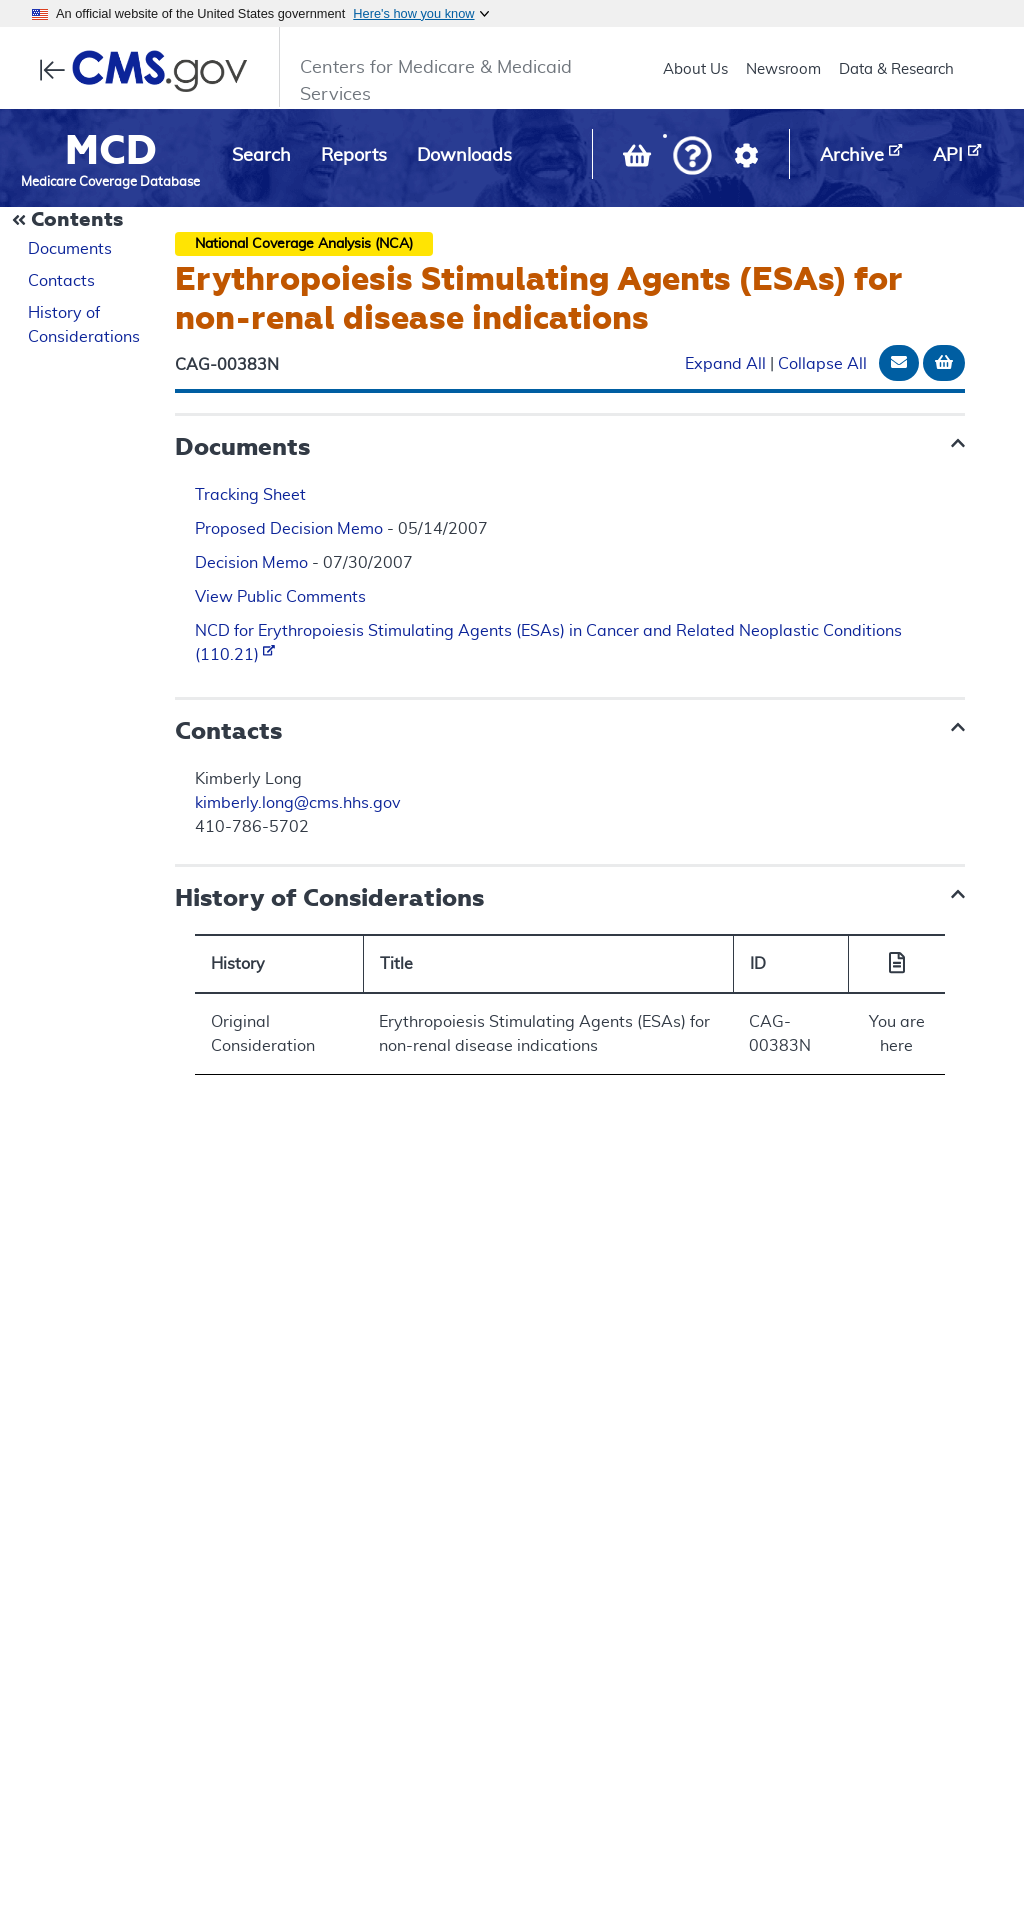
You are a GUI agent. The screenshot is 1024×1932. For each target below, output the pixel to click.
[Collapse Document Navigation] (70, 221)
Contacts (61, 281)
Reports (354, 156)
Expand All (725, 364)
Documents (70, 249)
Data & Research (896, 69)
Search (261, 156)
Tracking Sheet (250, 495)
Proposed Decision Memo (289, 529)
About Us (695, 69)
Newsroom (783, 69)
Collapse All (822, 364)
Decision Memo (251, 563)
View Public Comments (280, 597)
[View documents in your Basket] (639, 160)
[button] (692, 157)
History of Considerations (84, 325)
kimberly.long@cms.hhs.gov (298, 803)
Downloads (464, 156)
